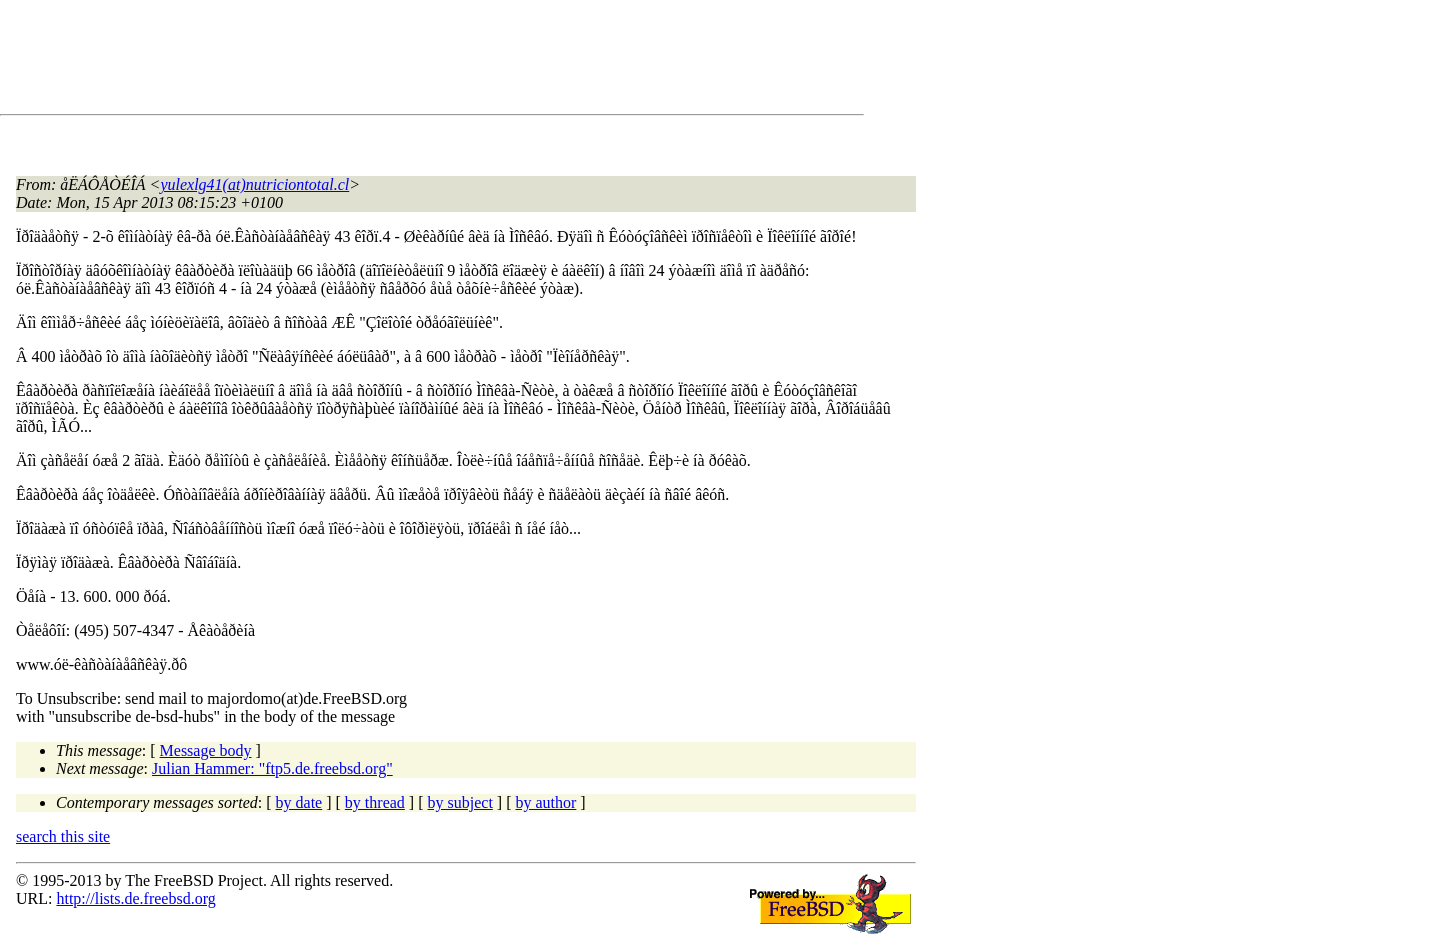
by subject (460, 802)
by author (545, 802)
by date (299, 802)
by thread (375, 802)
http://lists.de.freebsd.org (135, 898)
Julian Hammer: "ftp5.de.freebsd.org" (272, 768)
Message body (206, 750)
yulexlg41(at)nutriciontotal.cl (254, 184)
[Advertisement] (380, 61)
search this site (63, 836)
